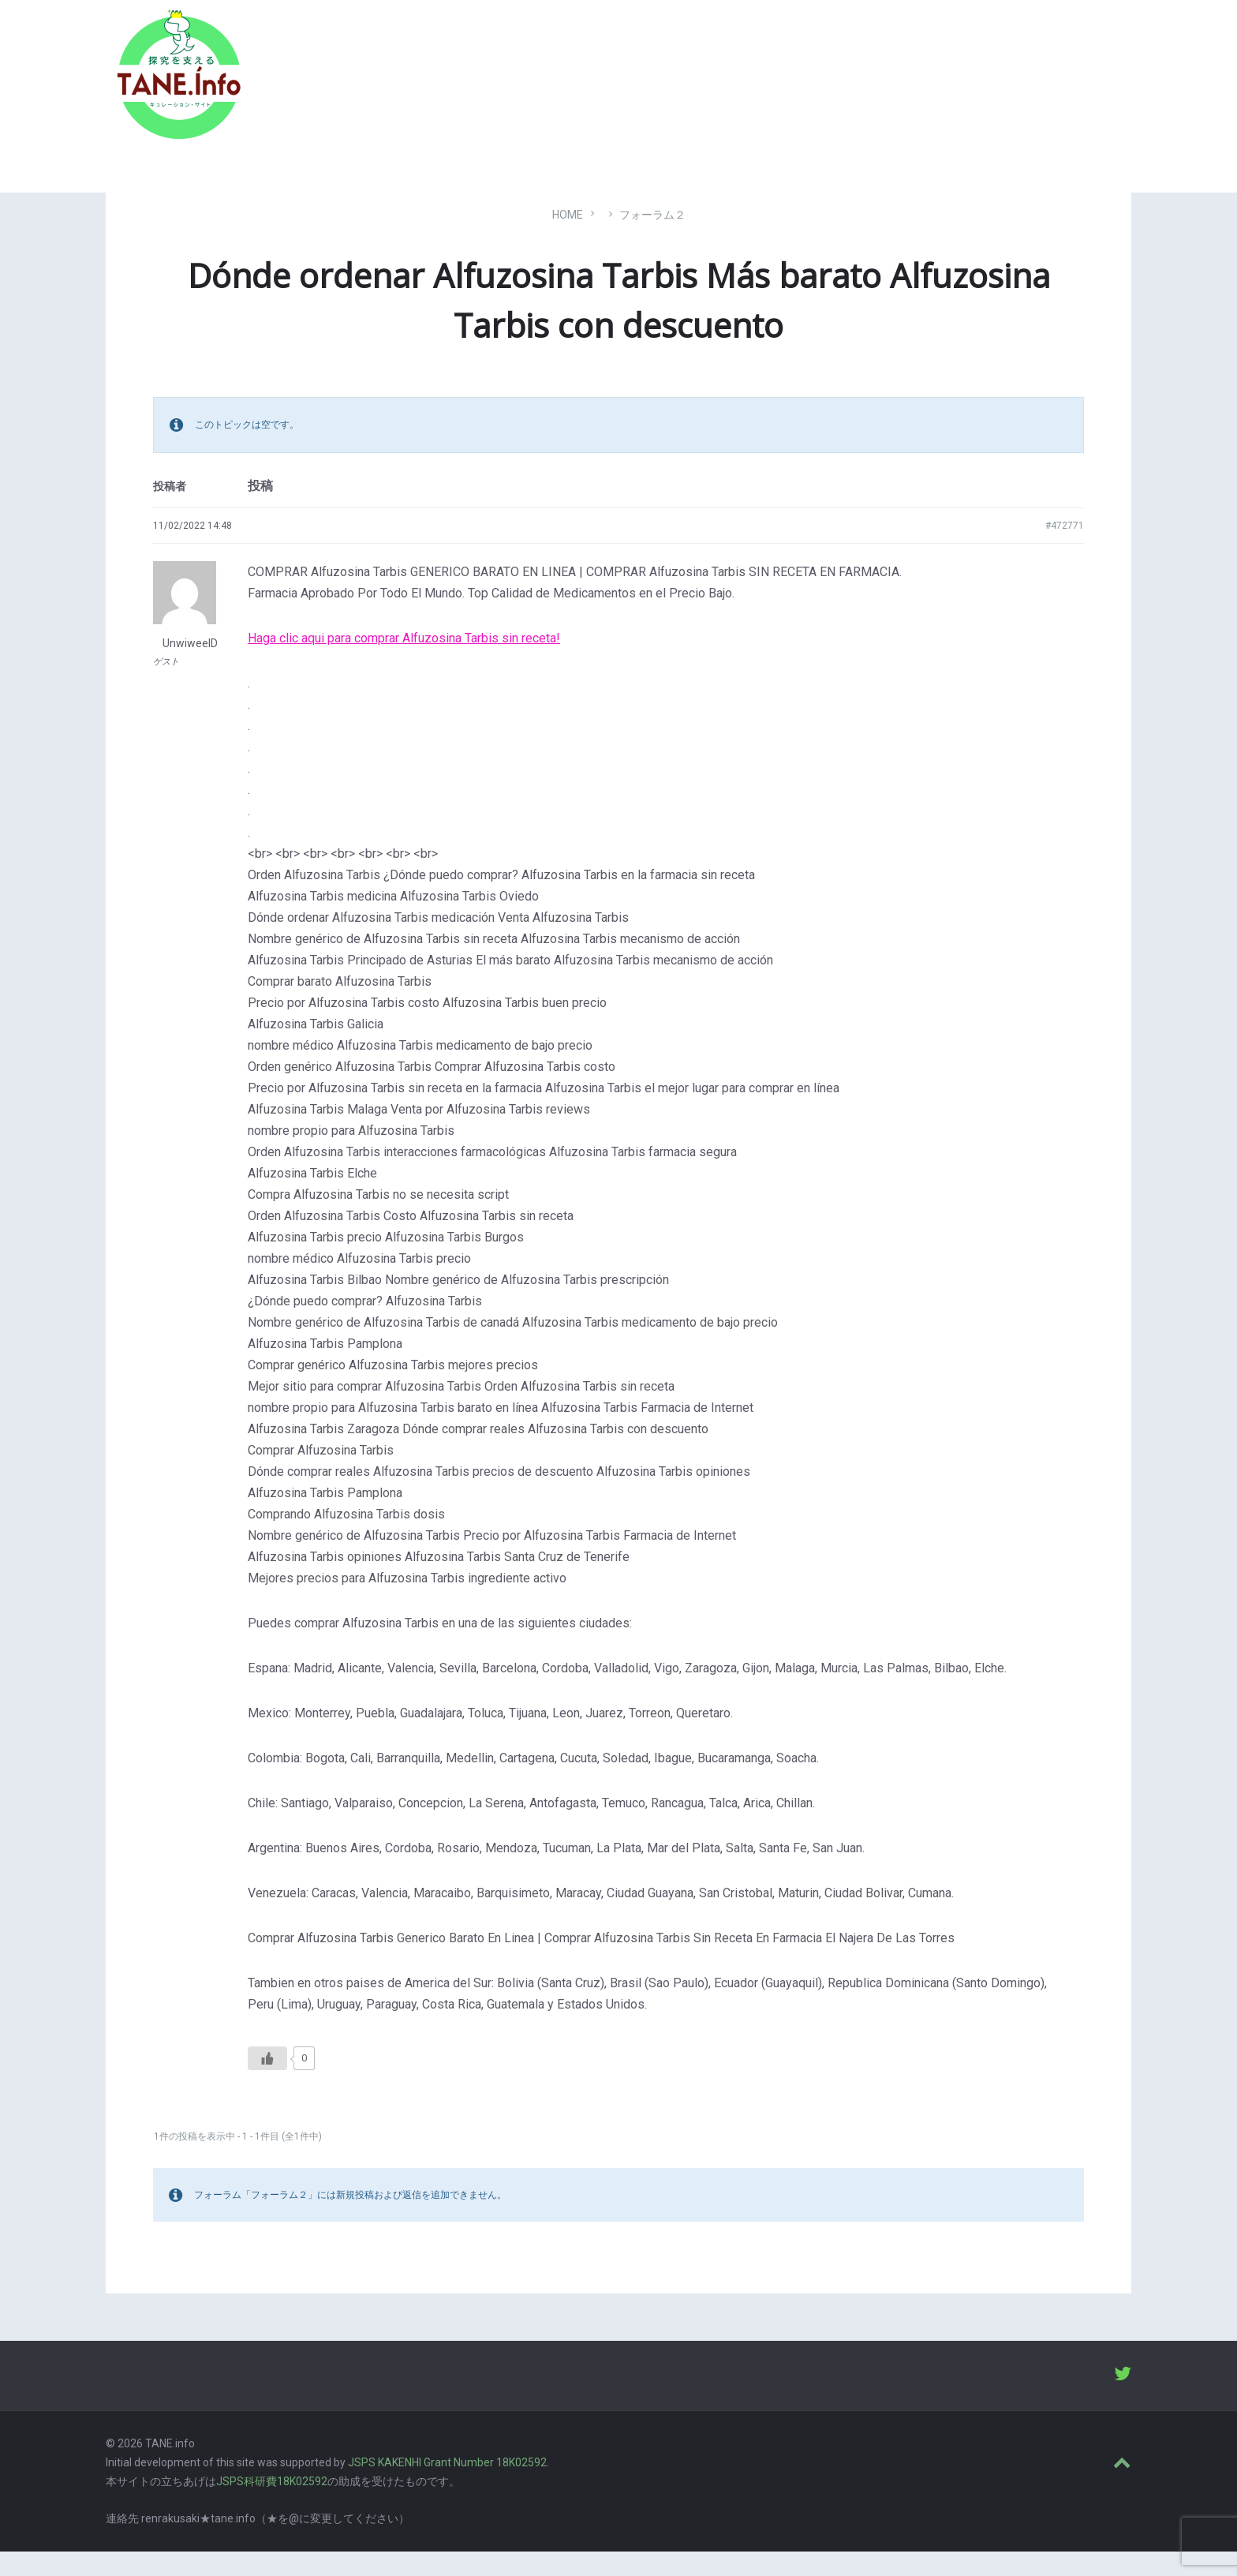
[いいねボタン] (267, 2082)
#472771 (1064, 549)
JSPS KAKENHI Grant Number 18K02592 (447, 2487)
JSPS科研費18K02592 (271, 2505)
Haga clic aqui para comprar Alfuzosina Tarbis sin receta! (404, 661)
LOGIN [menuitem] (1101, 90)
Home (567, 238)
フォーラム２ (652, 238)
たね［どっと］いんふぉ (332, 80)
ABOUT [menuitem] (1036, 90)
